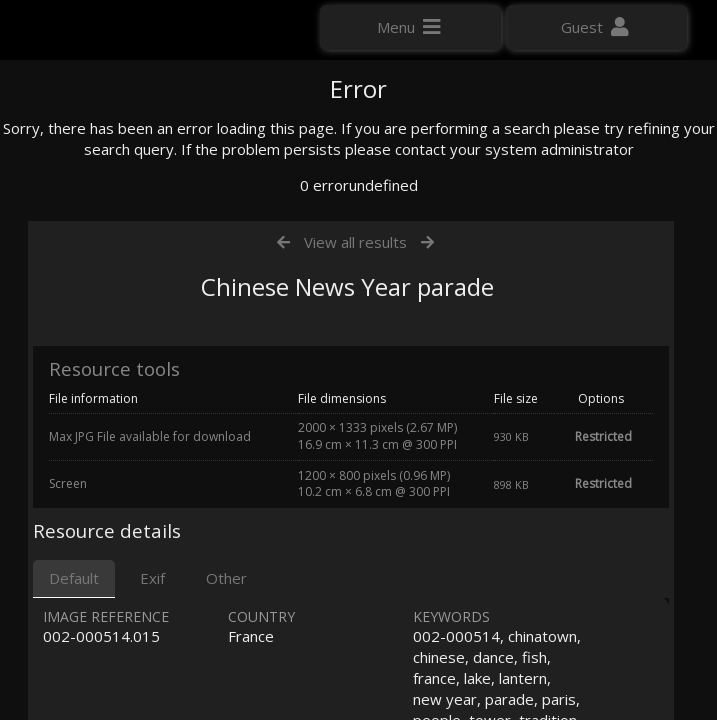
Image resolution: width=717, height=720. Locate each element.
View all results (355, 448)
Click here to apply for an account (129, 359)
